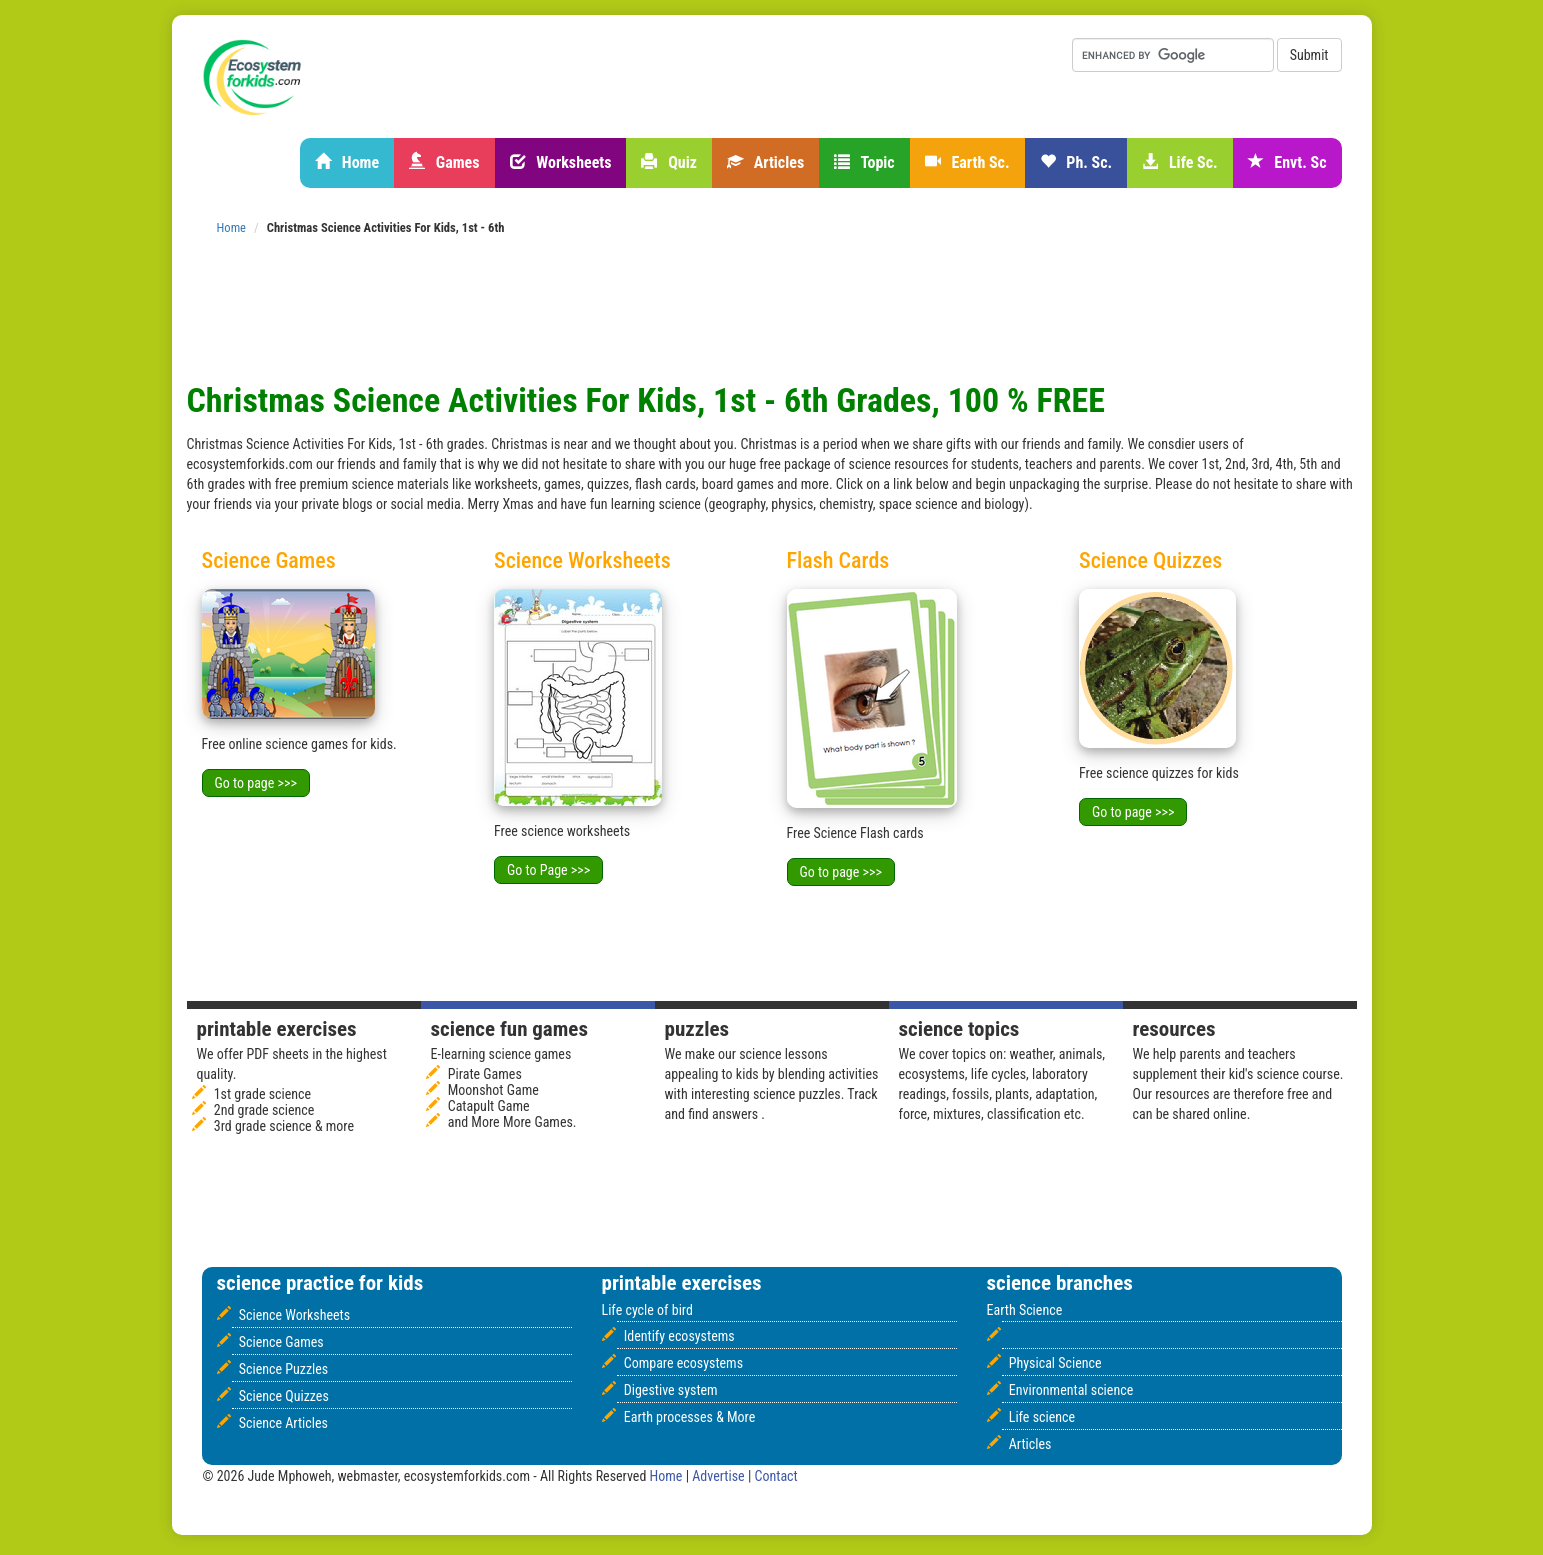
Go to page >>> (256, 783)
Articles (765, 162)
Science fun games (509, 1029)
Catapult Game (489, 1106)
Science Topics (959, 1029)
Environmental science (1071, 1390)
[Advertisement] (551, 254)
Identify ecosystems (679, 1336)
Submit (1309, 55)
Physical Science (1055, 1363)
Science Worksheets (294, 1315)
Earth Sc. (967, 162)
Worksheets (561, 162)
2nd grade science (264, 1110)
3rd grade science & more (284, 1126)
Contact (776, 1476)
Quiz (668, 162)
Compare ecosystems (683, 1363)
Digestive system (671, 1390)
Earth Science (1025, 1310)
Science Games (281, 1342)
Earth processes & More (690, 1417)
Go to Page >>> (548, 870)
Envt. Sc (1287, 162)
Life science (1042, 1417)
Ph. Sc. (1076, 162)
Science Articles (283, 1423)
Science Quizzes (284, 1396)
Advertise (720, 1476)
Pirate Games (485, 1074)
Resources (1174, 1029)
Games (444, 162)
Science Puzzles (284, 1369)
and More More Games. (512, 1122)
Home (347, 162)
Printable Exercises (277, 1029)
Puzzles (697, 1029)
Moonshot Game (493, 1090)
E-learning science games (501, 1054)
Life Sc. (1179, 162)
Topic (864, 162)
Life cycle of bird (647, 1310)
